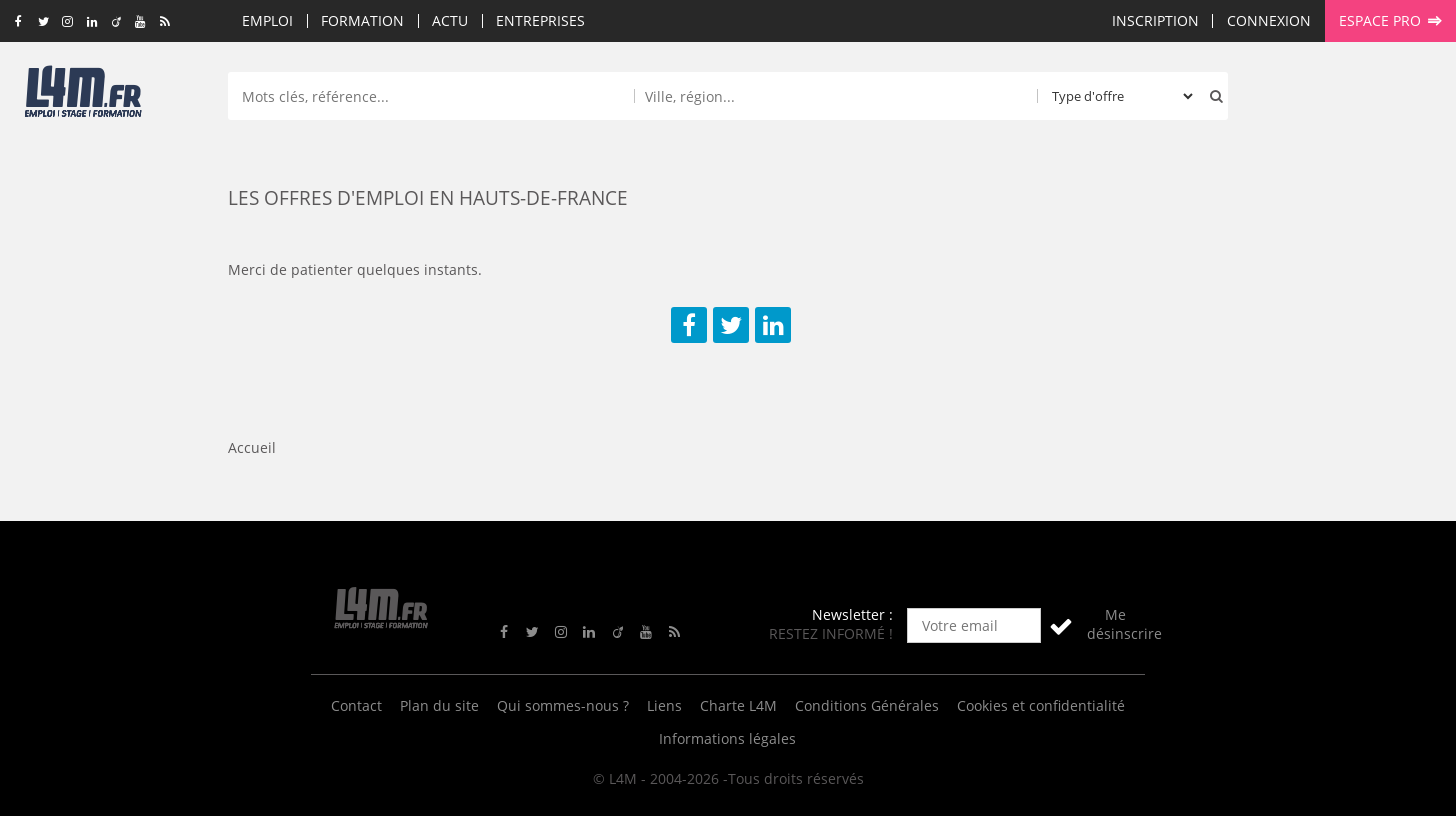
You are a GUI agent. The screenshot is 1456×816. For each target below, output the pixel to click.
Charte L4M (738, 705)
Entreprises (540, 20)
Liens (664, 705)
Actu (450, 20)
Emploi (267, 20)
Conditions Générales (867, 705)
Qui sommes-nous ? (563, 705)
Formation (362, 20)
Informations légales (727, 738)
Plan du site (439, 705)
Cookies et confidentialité (1041, 705)
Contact (356, 705)
